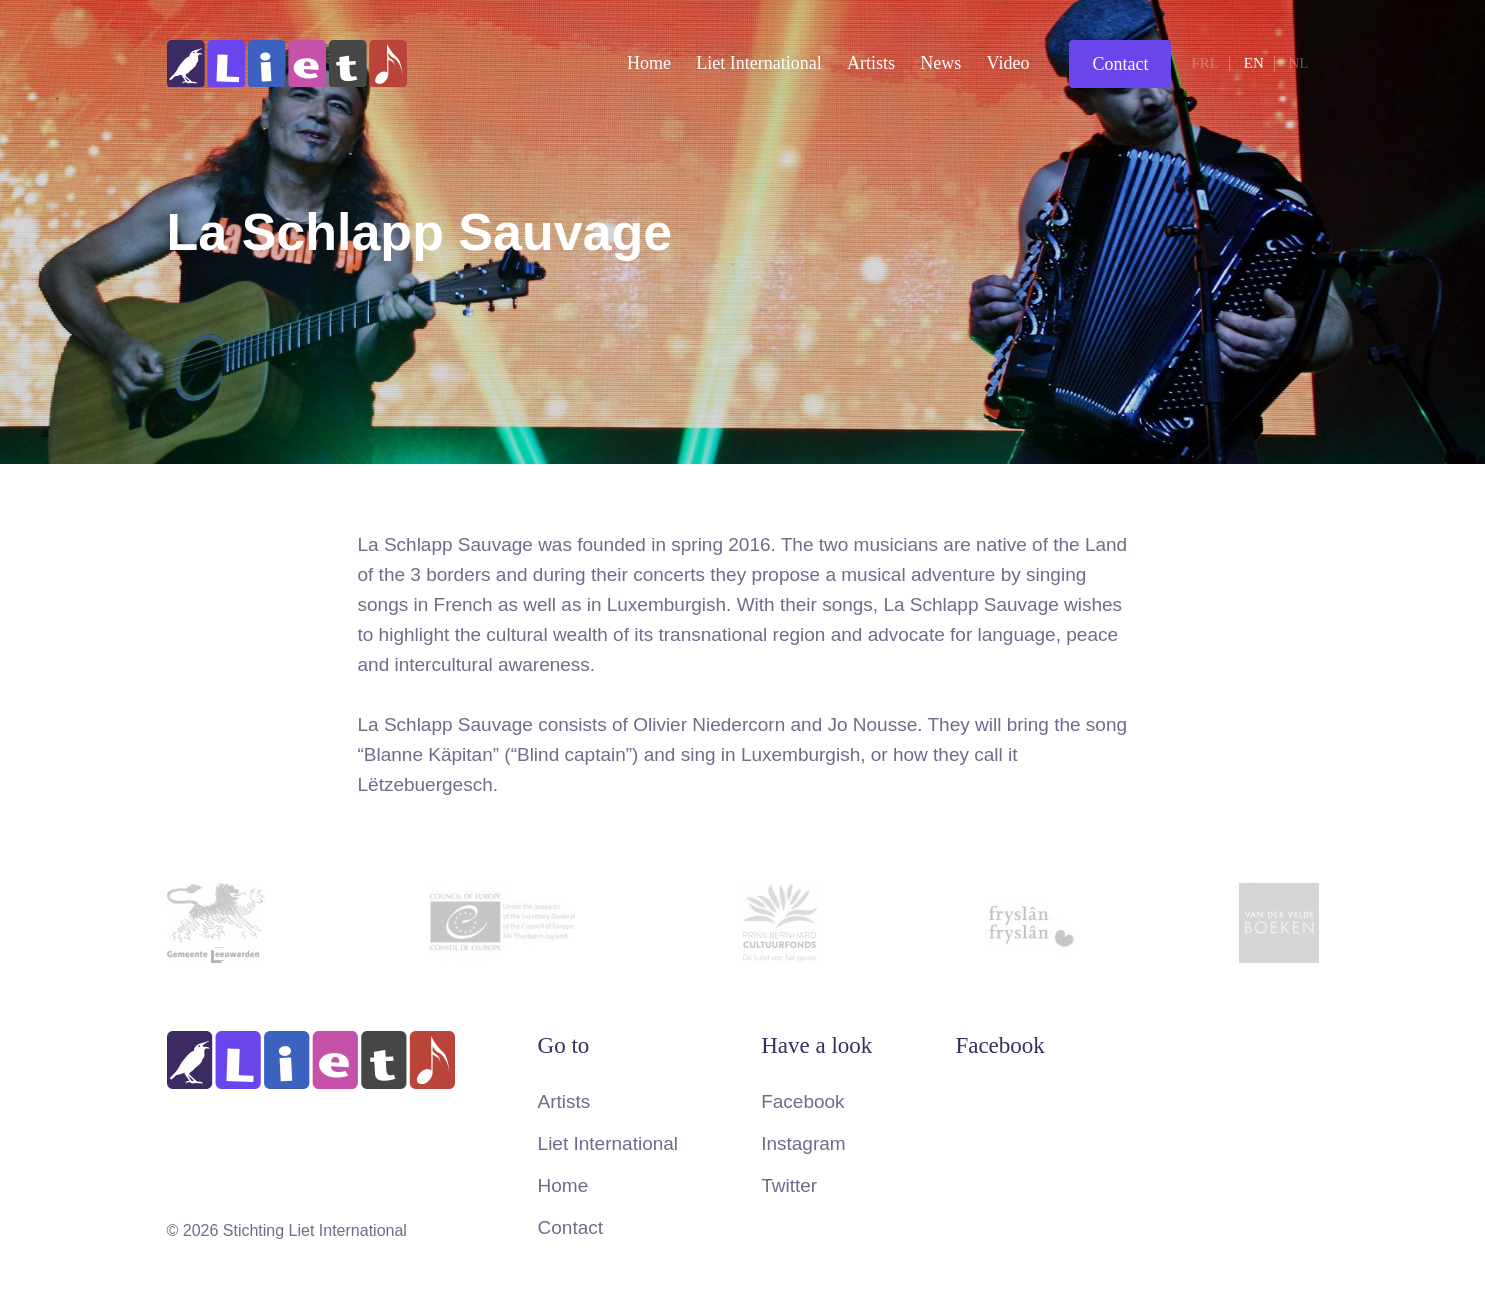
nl (1299, 63)
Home (649, 63)
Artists (871, 63)
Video (1008, 63)
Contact (1120, 64)
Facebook (802, 1101)
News (940, 63)
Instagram (803, 1143)
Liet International (758, 63)
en (1254, 63)
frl (1205, 63)
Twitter (789, 1185)
